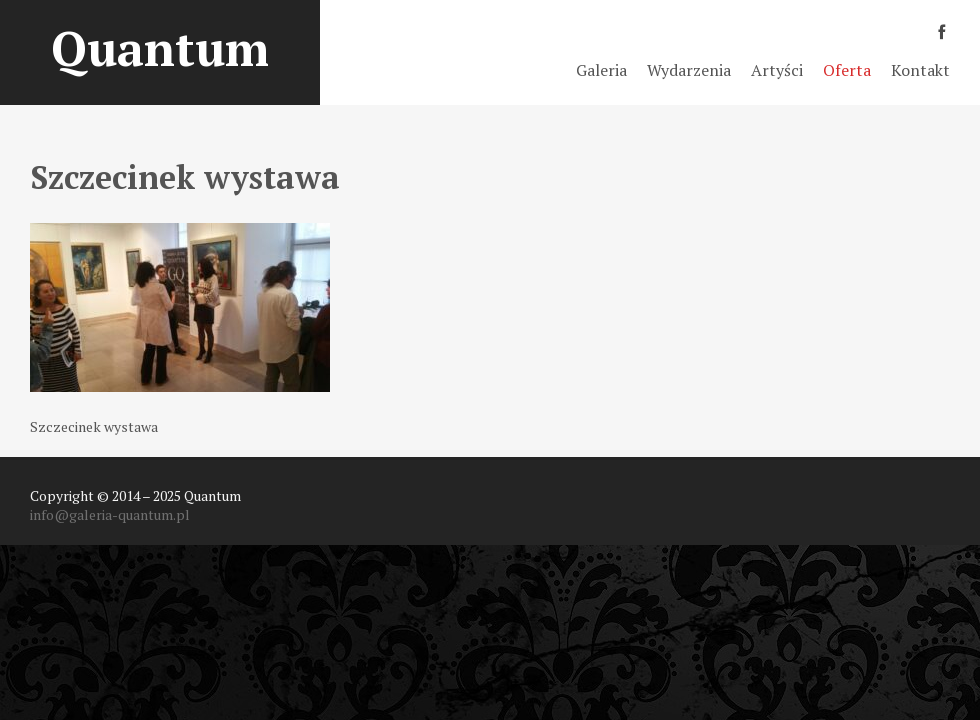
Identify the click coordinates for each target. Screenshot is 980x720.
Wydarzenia (689, 70)
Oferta (847, 70)
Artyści (777, 70)
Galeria (601, 70)
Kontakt (920, 70)
